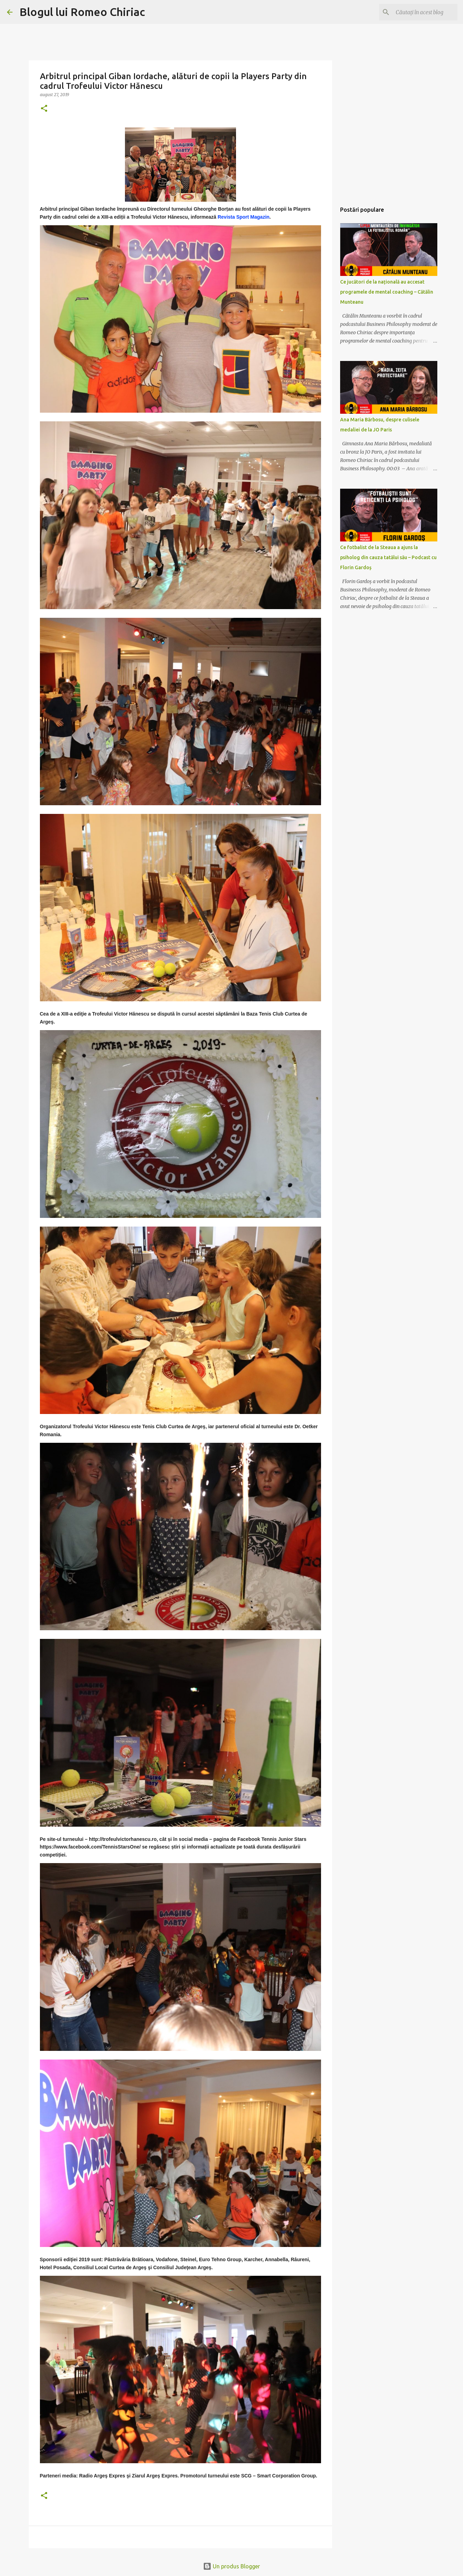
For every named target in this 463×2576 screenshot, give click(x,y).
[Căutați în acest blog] (421, 12)
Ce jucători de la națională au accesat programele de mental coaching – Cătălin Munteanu (386, 292)
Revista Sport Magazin (243, 217)
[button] (44, 108)
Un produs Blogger (231, 2566)
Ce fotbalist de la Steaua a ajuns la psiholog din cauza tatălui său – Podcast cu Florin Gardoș (388, 557)
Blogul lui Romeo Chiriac (82, 12)
